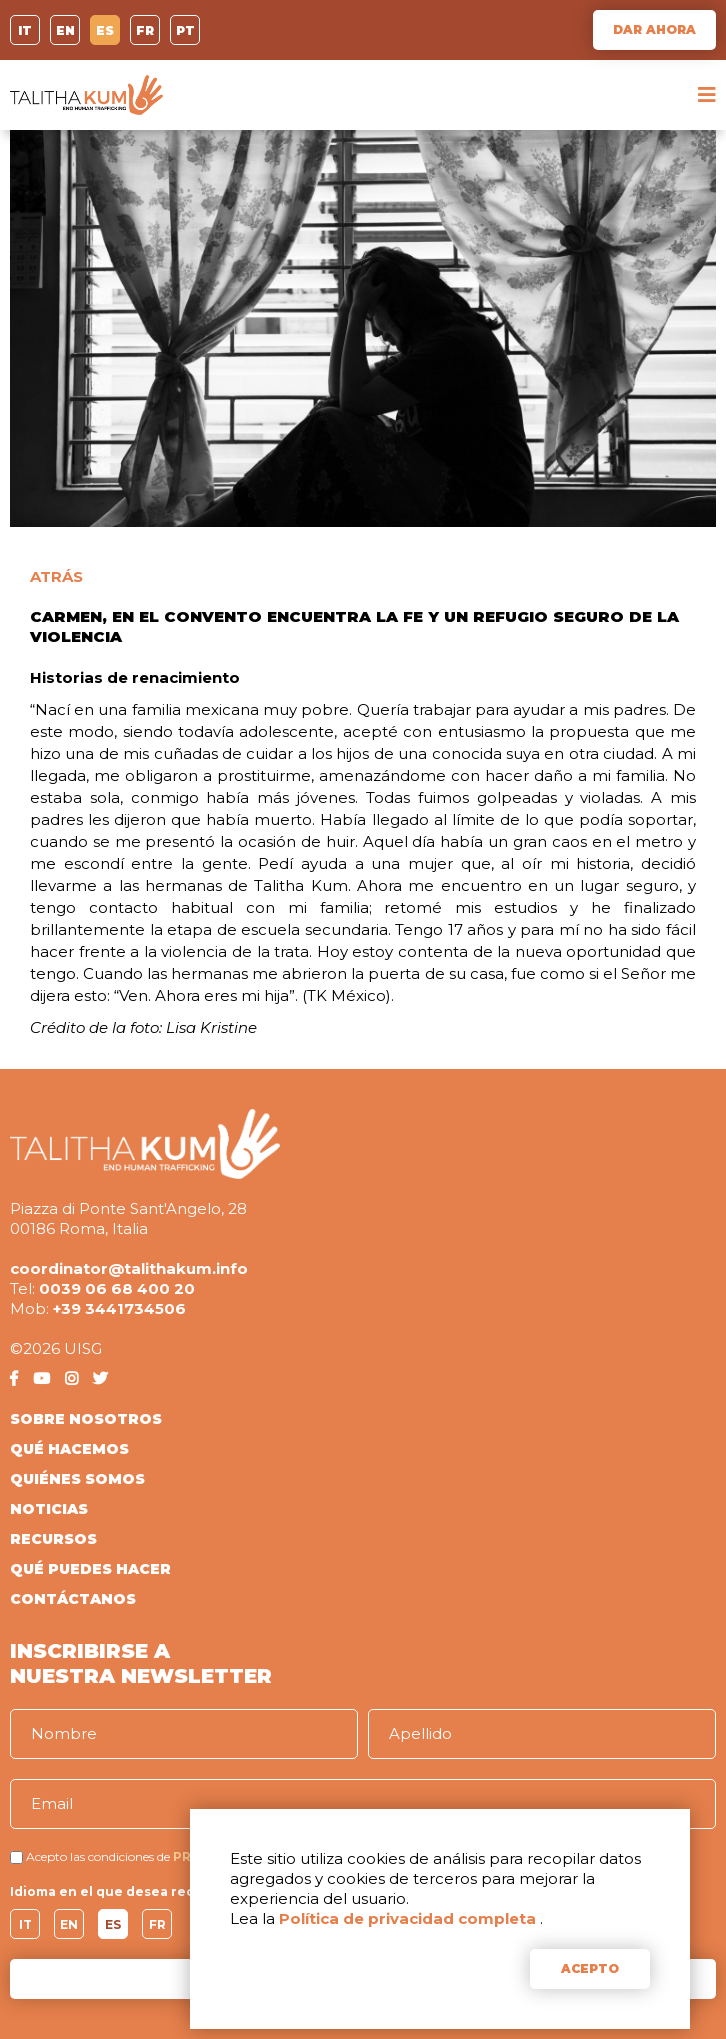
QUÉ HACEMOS (69, 1449)
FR (145, 30)
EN (65, 30)
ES (105, 30)
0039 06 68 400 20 (117, 1288)
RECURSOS (53, 1539)
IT (25, 30)
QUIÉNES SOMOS (77, 1479)
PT (185, 30)
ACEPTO (590, 1968)
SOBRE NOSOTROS (86, 1419)
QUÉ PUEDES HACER (90, 1569)
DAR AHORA (654, 29)
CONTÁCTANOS (73, 1599)
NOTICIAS (49, 1509)
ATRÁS (56, 576)
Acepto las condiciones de (98, 1856)
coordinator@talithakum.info (129, 1268)
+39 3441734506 (119, 1308)
